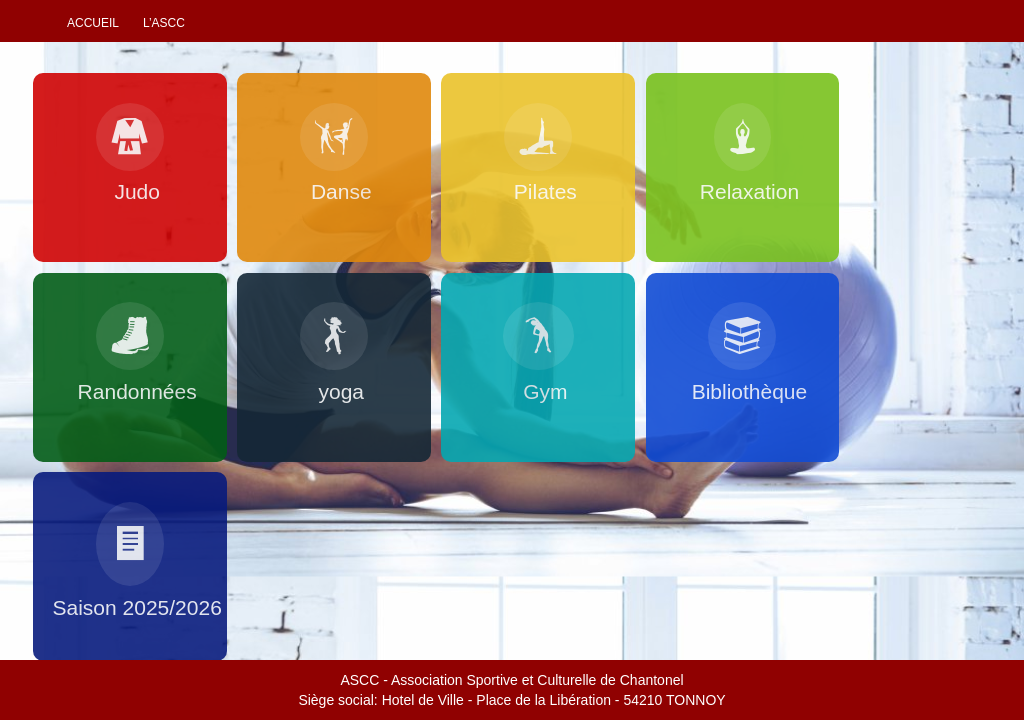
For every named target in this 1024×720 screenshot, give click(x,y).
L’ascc (164, 23)
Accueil (93, 23)
